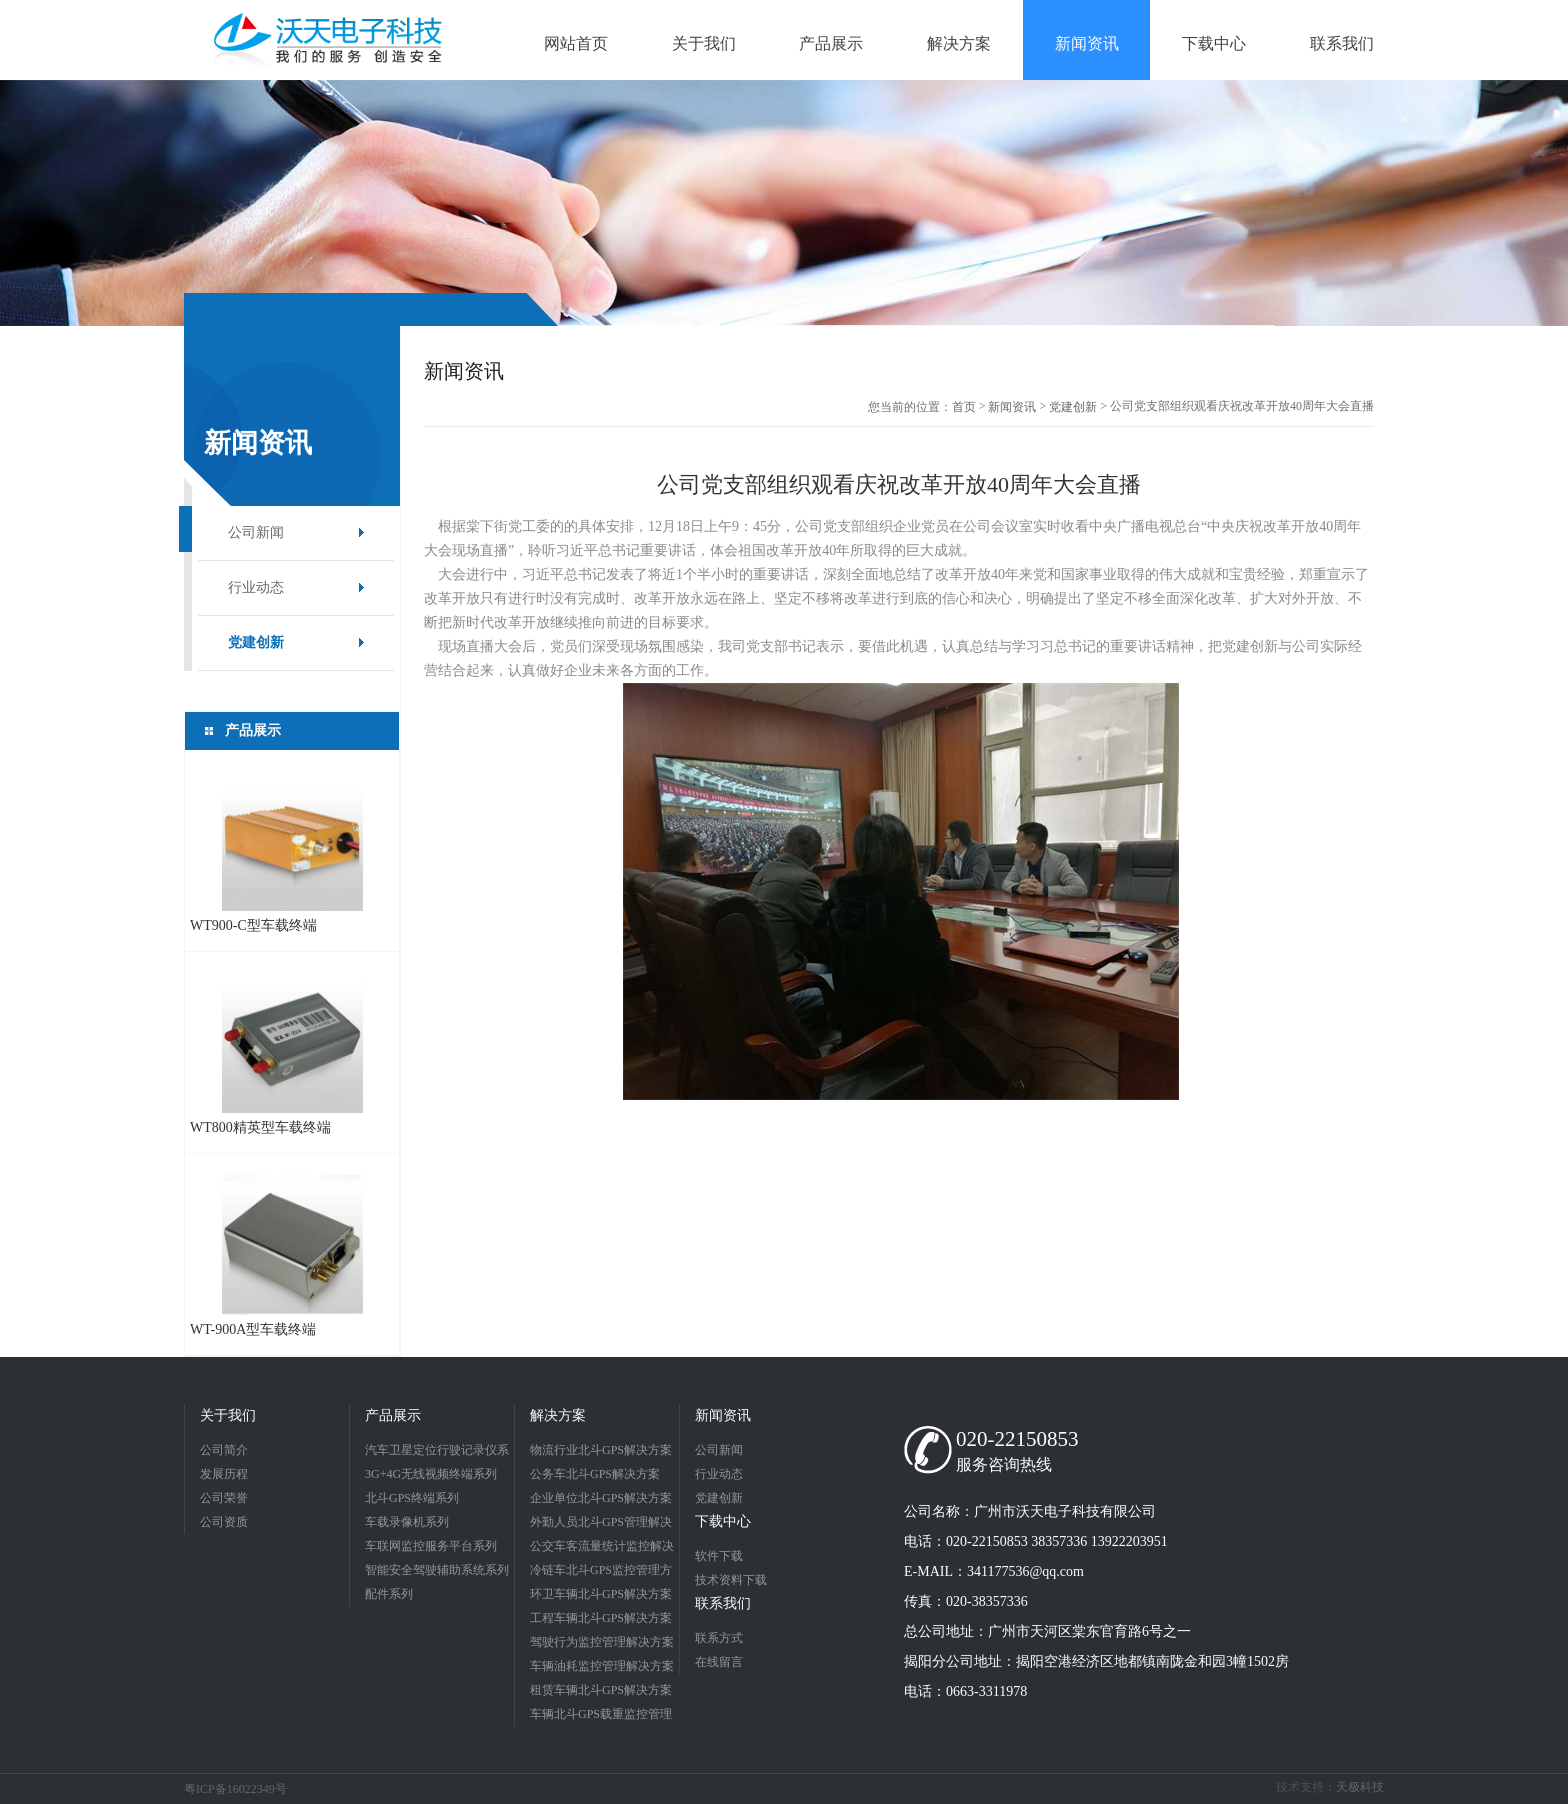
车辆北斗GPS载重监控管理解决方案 (601, 1716)
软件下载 (719, 1556)
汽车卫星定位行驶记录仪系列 (437, 1452)
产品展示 (393, 1415)
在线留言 (719, 1662)
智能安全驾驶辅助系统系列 (437, 1570)
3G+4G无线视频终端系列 (431, 1474)
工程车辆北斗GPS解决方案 (601, 1618)
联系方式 (719, 1638)
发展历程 (224, 1474)
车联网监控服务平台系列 (431, 1546)
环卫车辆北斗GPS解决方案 (601, 1594)
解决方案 (558, 1415)
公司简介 (224, 1450)
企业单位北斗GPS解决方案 (601, 1498)
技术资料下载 (731, 1580)
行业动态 (256, 587)
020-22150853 (1017, 1439)
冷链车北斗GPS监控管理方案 (601, 1572)
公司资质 (224, 1522)
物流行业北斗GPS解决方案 (601, 1450)
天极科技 (1360, 1787)
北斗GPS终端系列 (412, 1498)
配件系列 (389, 1594)
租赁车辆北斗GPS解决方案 (601, 1690)
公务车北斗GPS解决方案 (595, 1474)
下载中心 (723, 1521)
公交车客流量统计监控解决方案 (602, 1548)
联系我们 (723, 1603)
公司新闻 (256, 532)
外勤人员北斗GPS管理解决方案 (601, 1524)
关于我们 (228, 1415)
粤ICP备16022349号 (235, 1789)
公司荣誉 (224, 1498)
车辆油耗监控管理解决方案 (602, 1666)
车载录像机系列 (407, 1522)
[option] (784, 203)
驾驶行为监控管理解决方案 (602, 1642)
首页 (964, 407)
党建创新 (256, 642)
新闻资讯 (1012, 407)
